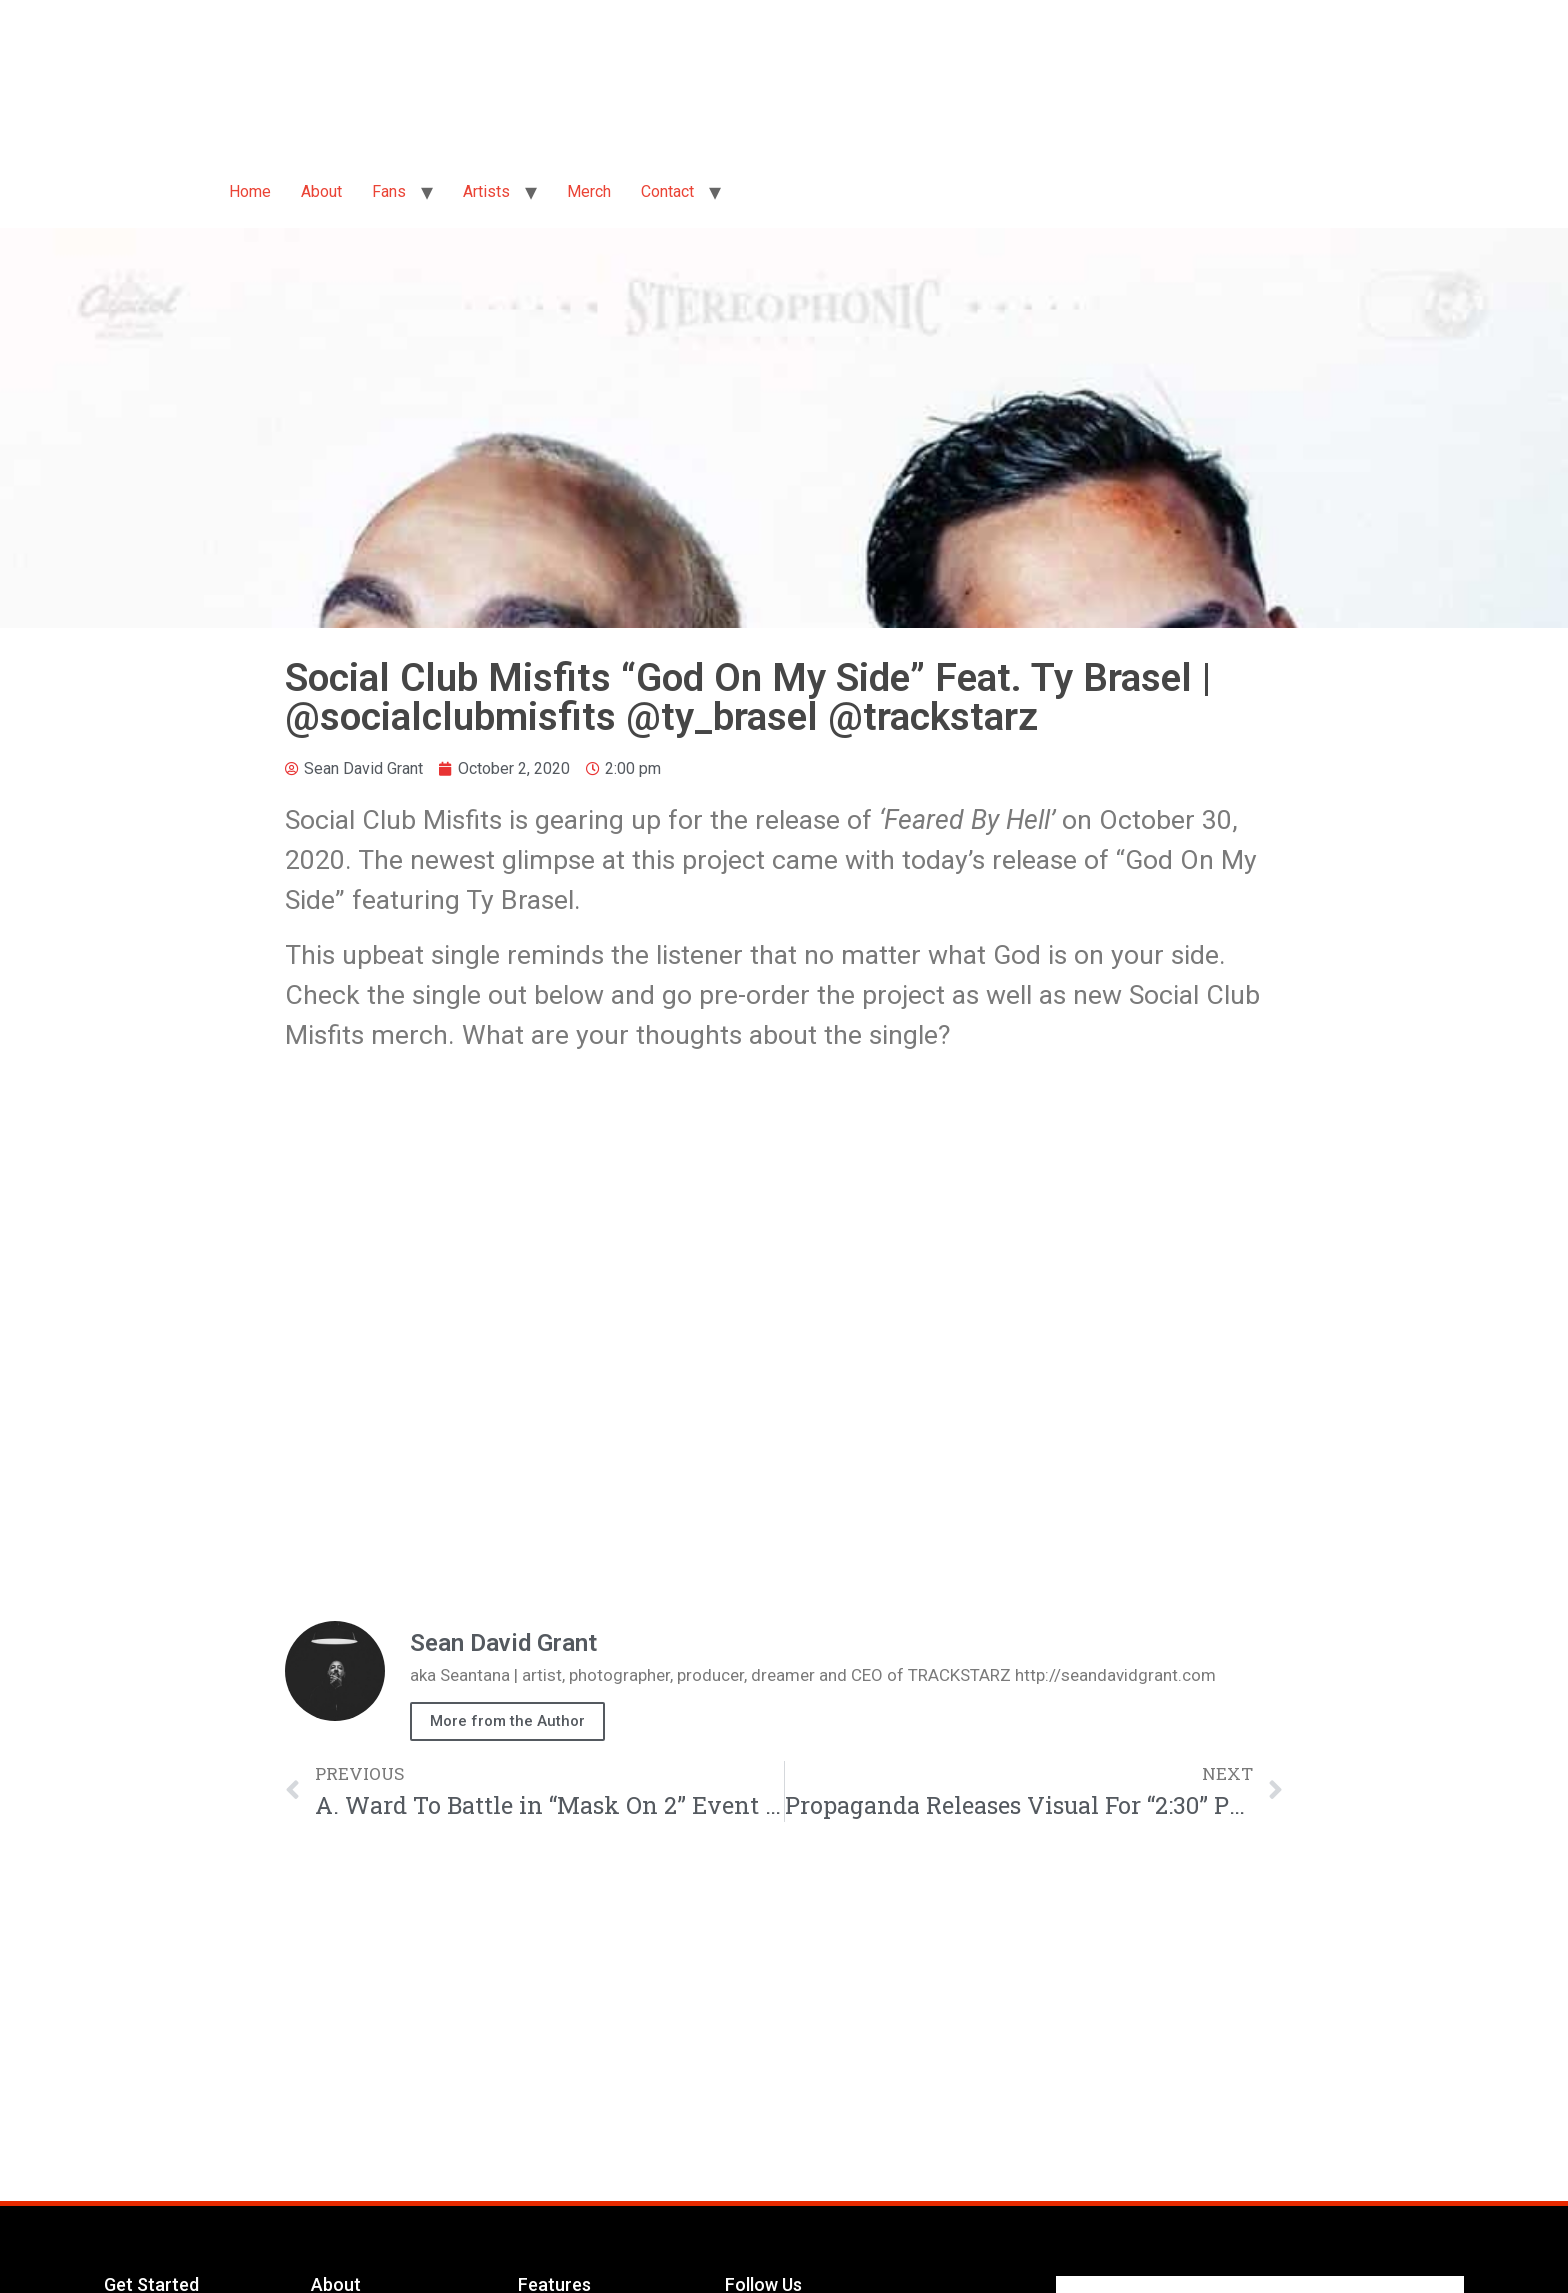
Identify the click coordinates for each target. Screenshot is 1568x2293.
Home (250, 191)
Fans (389, 191)
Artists (486, 191)
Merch (589, 191)
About (321, 191)
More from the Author (507, 1721)
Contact (667, 191)
